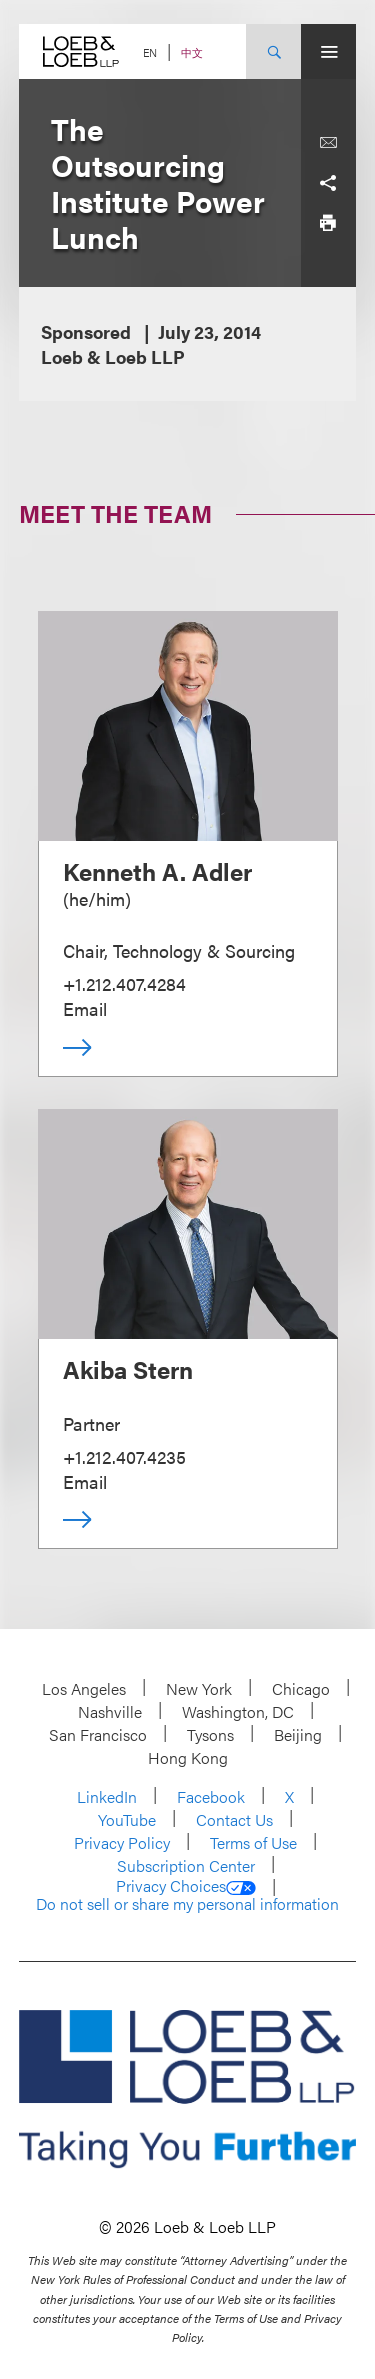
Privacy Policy (122, 1842)
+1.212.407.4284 (124, 983)
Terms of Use (253, 1842)
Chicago (301, 1688)
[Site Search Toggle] (273, 51)
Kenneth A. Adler (157, 871)
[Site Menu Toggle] (328, 51)
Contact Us (234, 1819)
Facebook (211, 1796)
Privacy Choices (186, 1886)
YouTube (127, 1819)
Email (85, 1008)
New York (199, 1688)
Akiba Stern (128, 1369)
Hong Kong (188, 1757)
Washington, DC (238, 1711)
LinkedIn (107, 1796)
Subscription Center (186, 1865)
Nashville (110, 1711)
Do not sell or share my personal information (187, 1904)
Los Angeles (84, 1688)
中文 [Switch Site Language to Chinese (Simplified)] (192, 52)
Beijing (298, 1734)
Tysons (210, 1734)
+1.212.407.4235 (124, 1456)
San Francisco (98, 1734)
